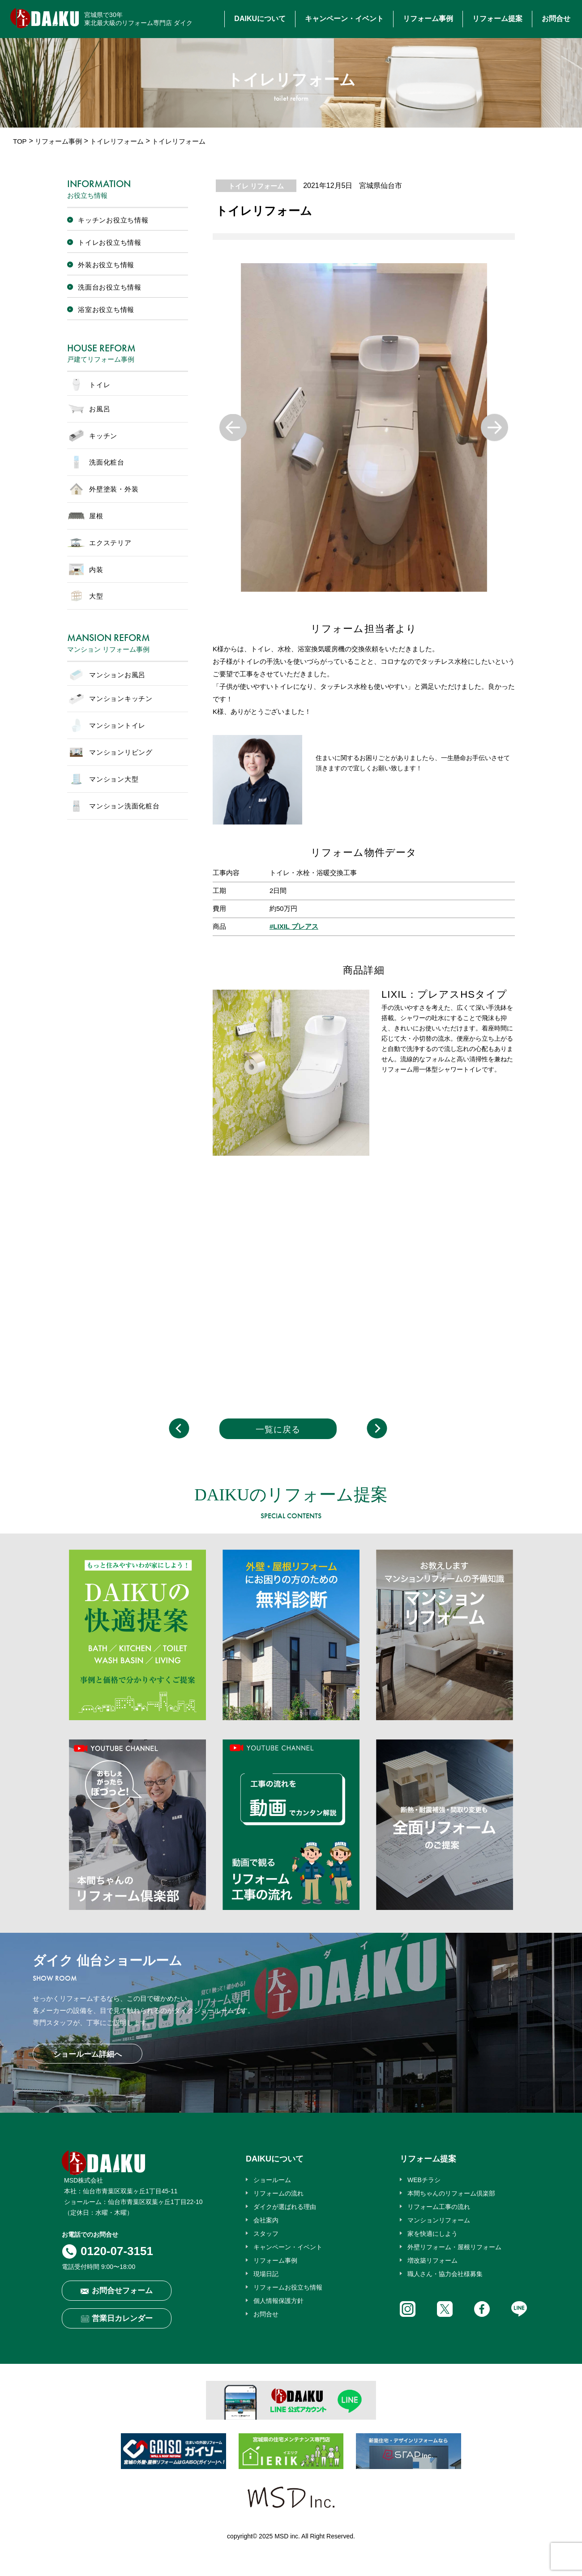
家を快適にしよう (432, 2233)
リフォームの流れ (278, 2193)
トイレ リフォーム (256, 186)
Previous (233, 427)
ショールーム (272, 2179)
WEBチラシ (424, 2179)
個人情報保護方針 (278, 2300)
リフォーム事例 (428, 18)
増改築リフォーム (432, 2260)
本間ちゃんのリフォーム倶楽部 (451, 2193)
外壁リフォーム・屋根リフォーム (454, 2247)
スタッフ (265, 2233)
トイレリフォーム (117, 141)
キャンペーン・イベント (344, 18)
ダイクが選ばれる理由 (284, 2206)
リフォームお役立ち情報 (287, 2287)
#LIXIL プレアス (294, 926)
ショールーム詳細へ (87, 2054)
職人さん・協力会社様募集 (445, 2273)
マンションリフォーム (438, 2220)
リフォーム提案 (497, 18)
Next (494, 427)
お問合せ (556, 18)
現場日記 (265, 2273)
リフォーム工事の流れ (438, 2206)
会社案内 (265, 2220)
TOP (20, 141)
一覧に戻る (278, 1429)
